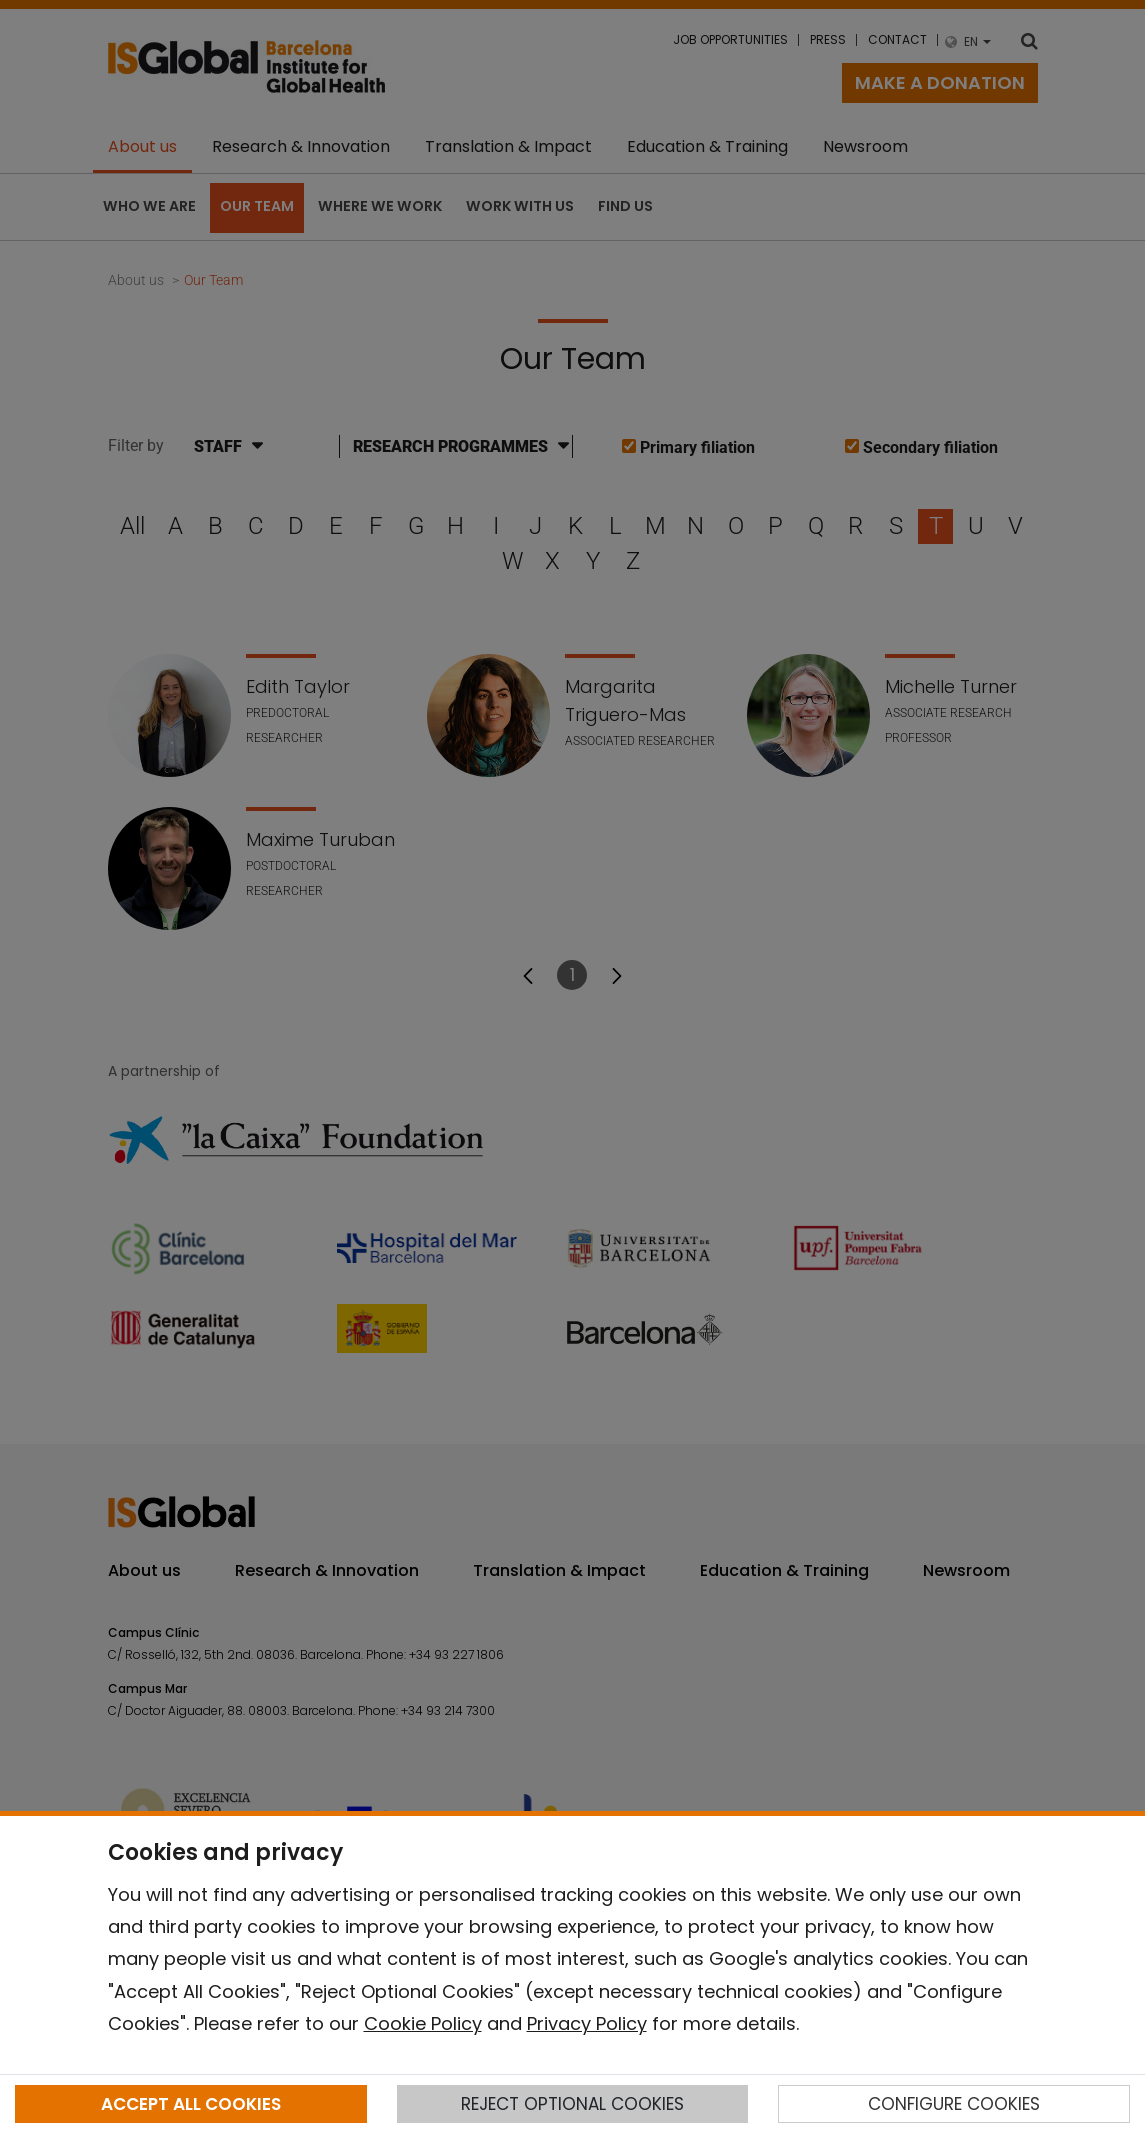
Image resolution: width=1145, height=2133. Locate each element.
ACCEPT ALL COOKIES (191, 2104)
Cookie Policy (423, 2023)
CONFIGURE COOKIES (954, 2104)
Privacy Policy (587, 2023)
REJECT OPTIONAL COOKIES (572, 2104)
